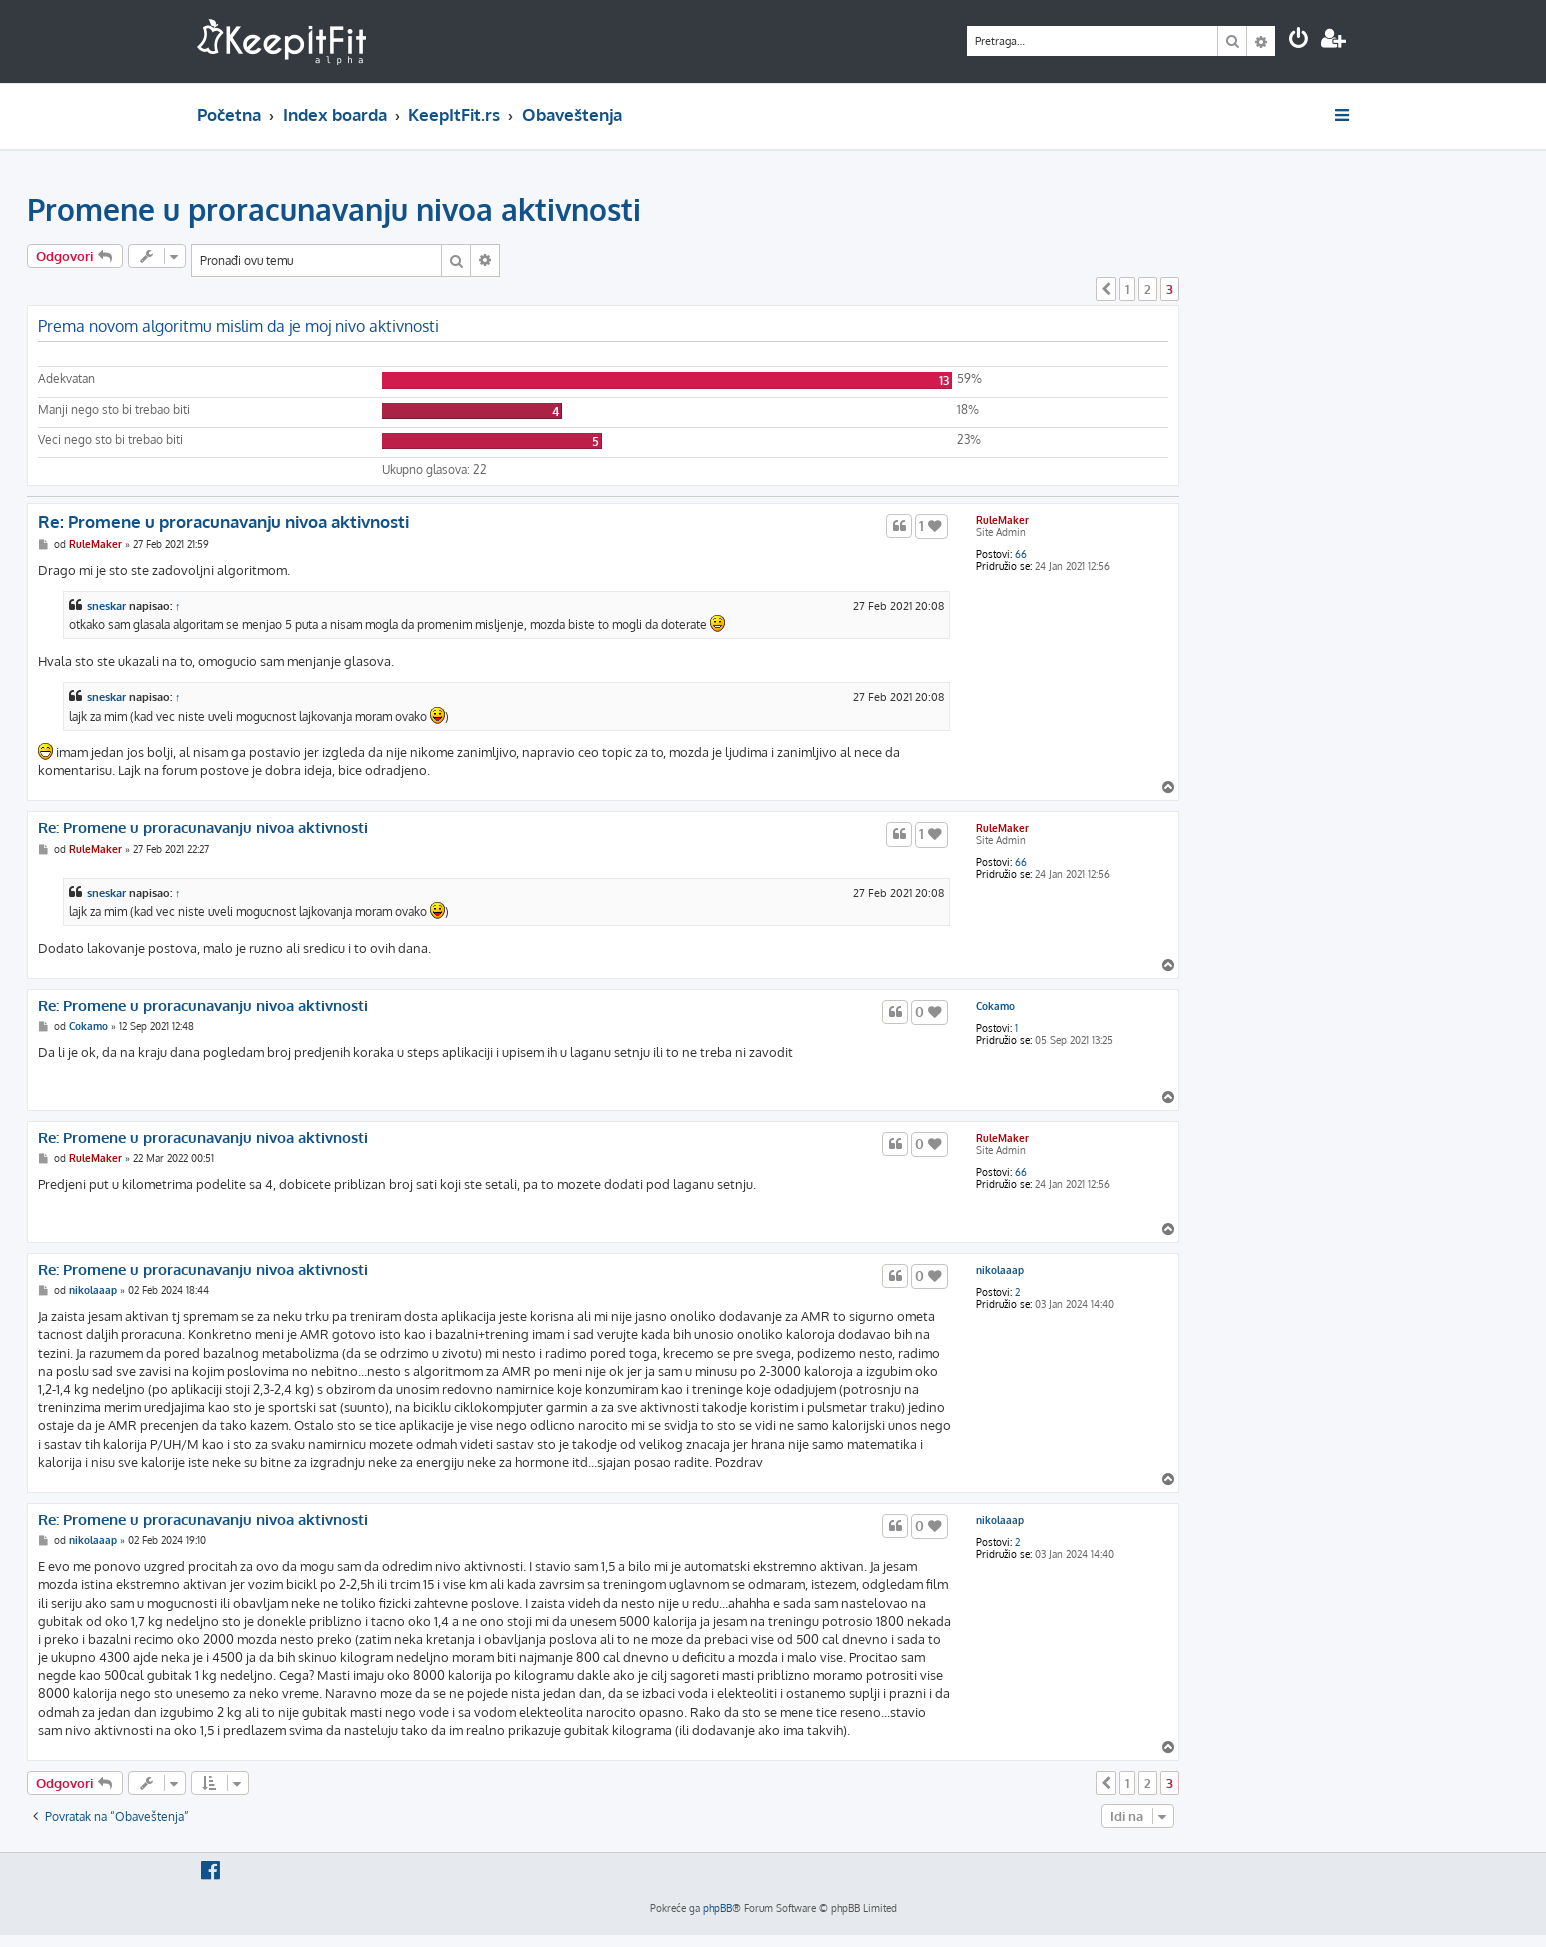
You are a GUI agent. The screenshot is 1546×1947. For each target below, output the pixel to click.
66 (1021, 554)
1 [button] (1127, 289)
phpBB (717, 1908)
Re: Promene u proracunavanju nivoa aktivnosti (223, 521)
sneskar (106, 606)
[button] (1106, 289)
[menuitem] (1299, 40)
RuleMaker (1002, 520)
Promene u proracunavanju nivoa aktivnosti (334, 209)
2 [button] (1147, 289)
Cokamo (995, 1006)
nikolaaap (1000, 1270)
